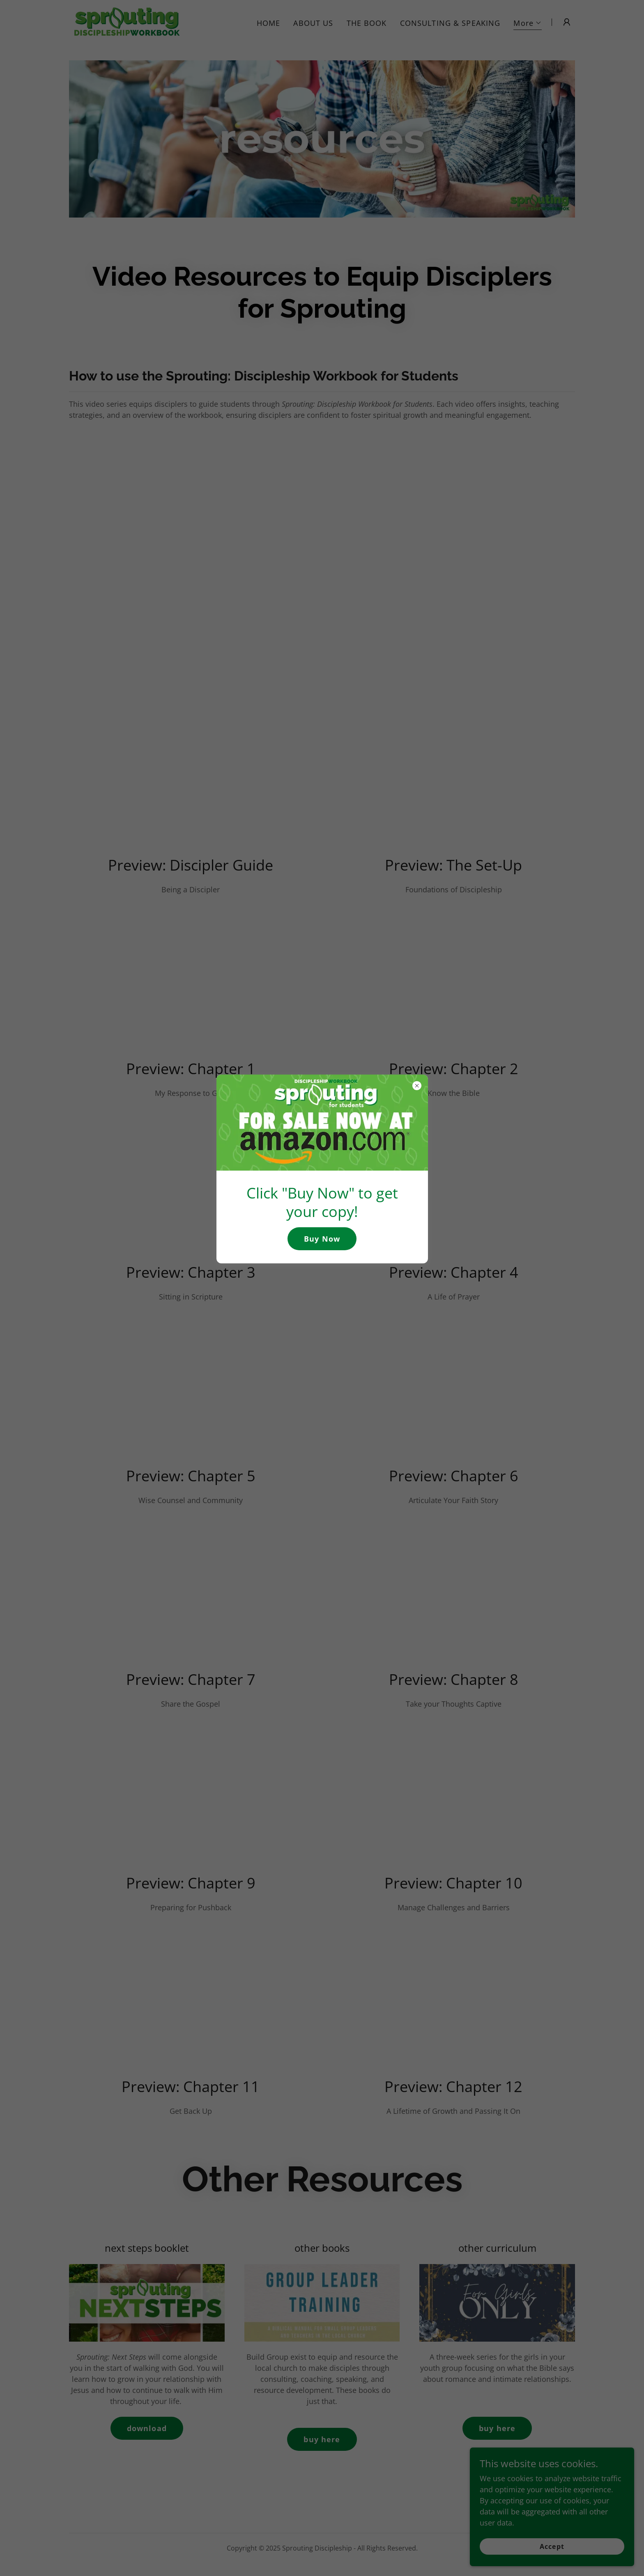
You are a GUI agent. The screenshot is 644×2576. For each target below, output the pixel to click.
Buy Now (322, 1239)
